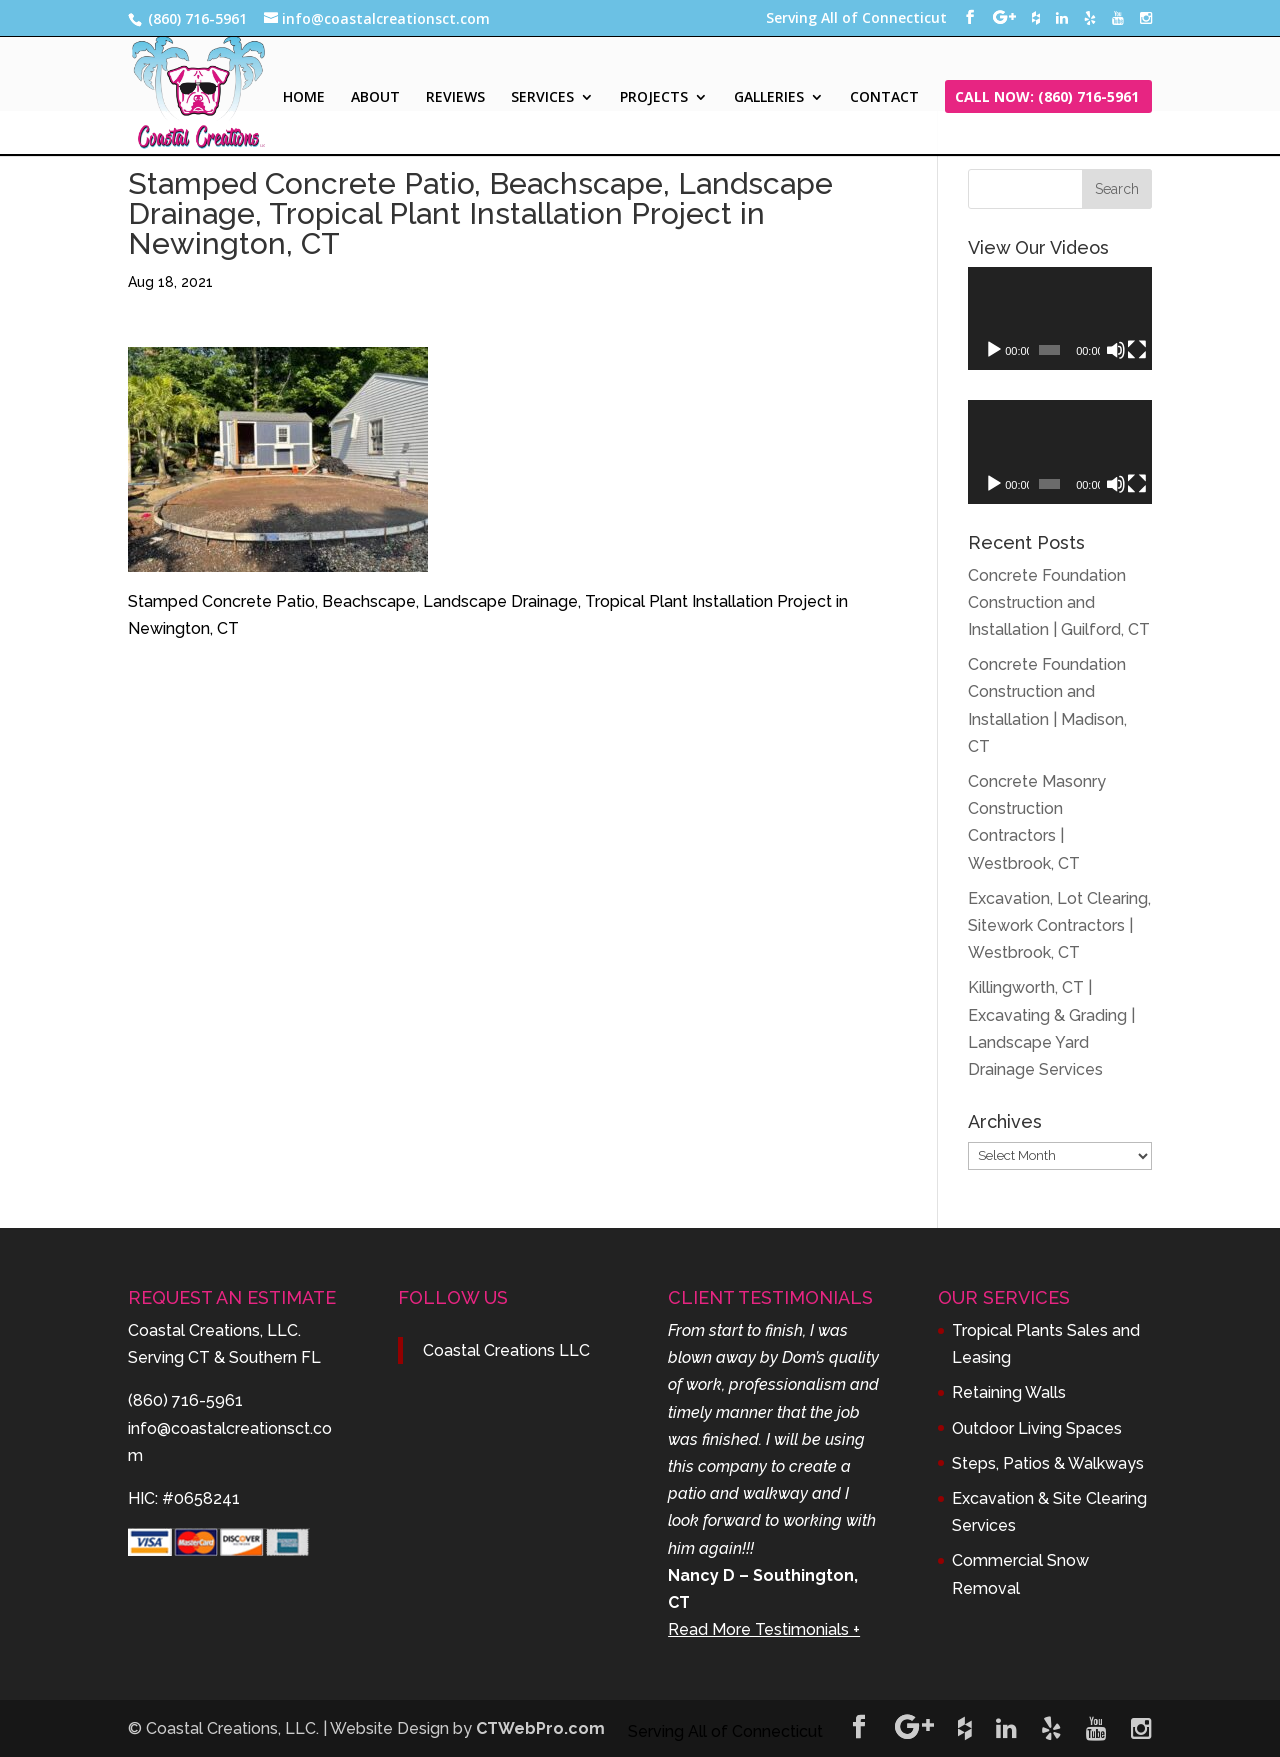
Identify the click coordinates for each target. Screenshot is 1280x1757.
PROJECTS (654, 98)
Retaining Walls (1009, 1392)
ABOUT (375, 98)
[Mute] (1116, 350)
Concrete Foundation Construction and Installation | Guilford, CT (1059, 602)
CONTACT (884, 98)
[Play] (994, 350)
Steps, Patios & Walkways (1048, 1463)
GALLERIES (769, 98)
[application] (1060, 318)
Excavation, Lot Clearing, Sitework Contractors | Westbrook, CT (1059, 925)
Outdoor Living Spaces (1037, 1428)
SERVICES (542, 98)
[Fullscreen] (1137, 350)
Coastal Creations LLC (506, 1350)
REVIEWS (455, 98)
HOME (304, 98)
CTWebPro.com (540, 1728)
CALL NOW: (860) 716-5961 (1047, 98)
